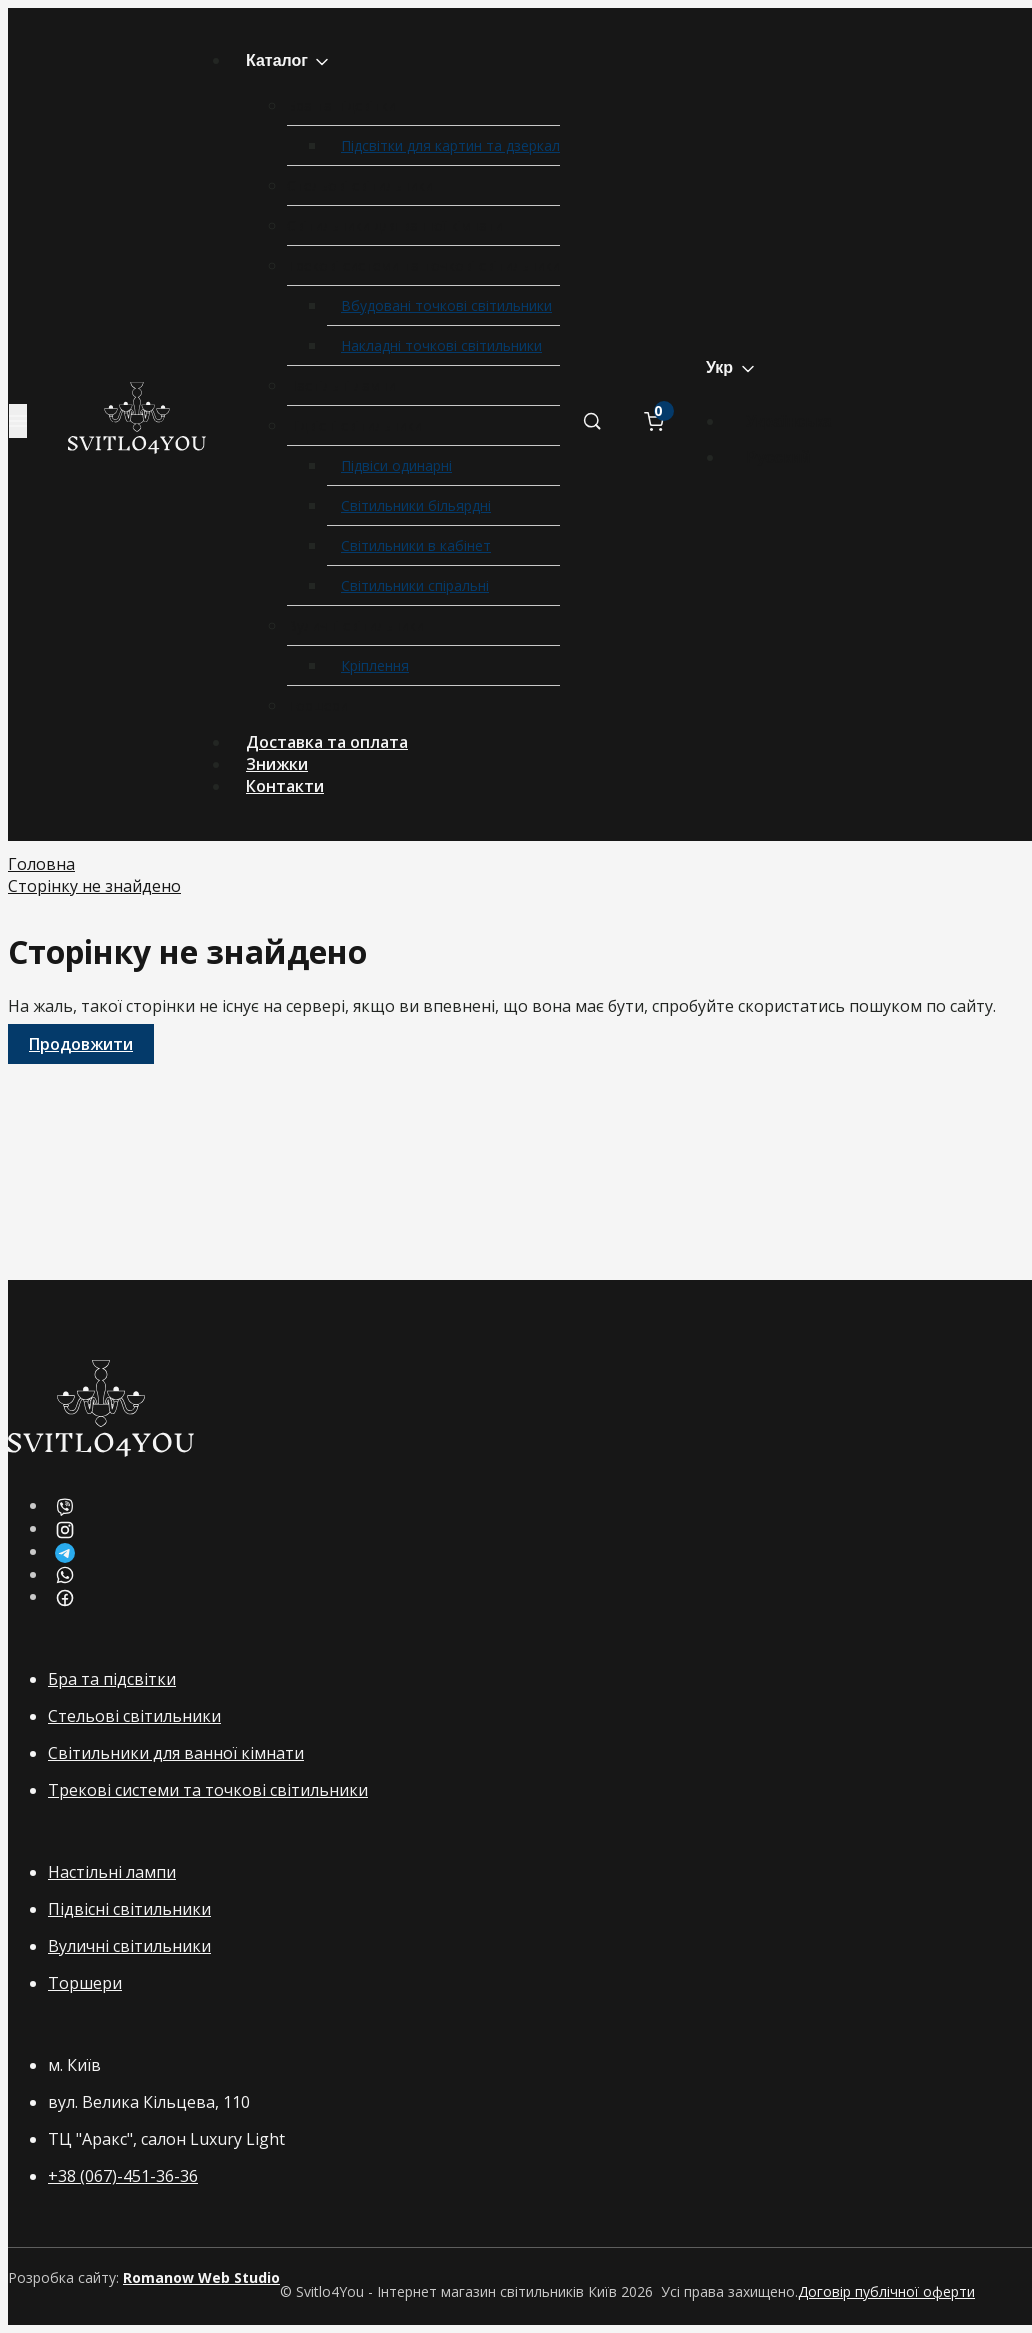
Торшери (317, 705)
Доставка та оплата (327, 742)
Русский (778, 457)
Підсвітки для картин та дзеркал (450, 145)
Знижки (277, 764)
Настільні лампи (341, 385)
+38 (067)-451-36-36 (123, 2176)
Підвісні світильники (354, 425)
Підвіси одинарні (396, 465)
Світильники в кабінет (416, 545)
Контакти (285, 786)
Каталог (289, 62)
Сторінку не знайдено (94, 886)
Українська (789, 421)
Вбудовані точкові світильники (446, 305)
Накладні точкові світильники (441, 345)
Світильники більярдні (416, 505)
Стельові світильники (360, 185)
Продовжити (81, 1044)
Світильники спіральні (415, 585)
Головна (41, 864)
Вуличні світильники (355, 625)
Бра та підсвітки (341, 105)
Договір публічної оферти (886, 2291)
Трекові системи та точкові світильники (423, 265)
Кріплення (375, 665)
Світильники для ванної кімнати (395, 225)
